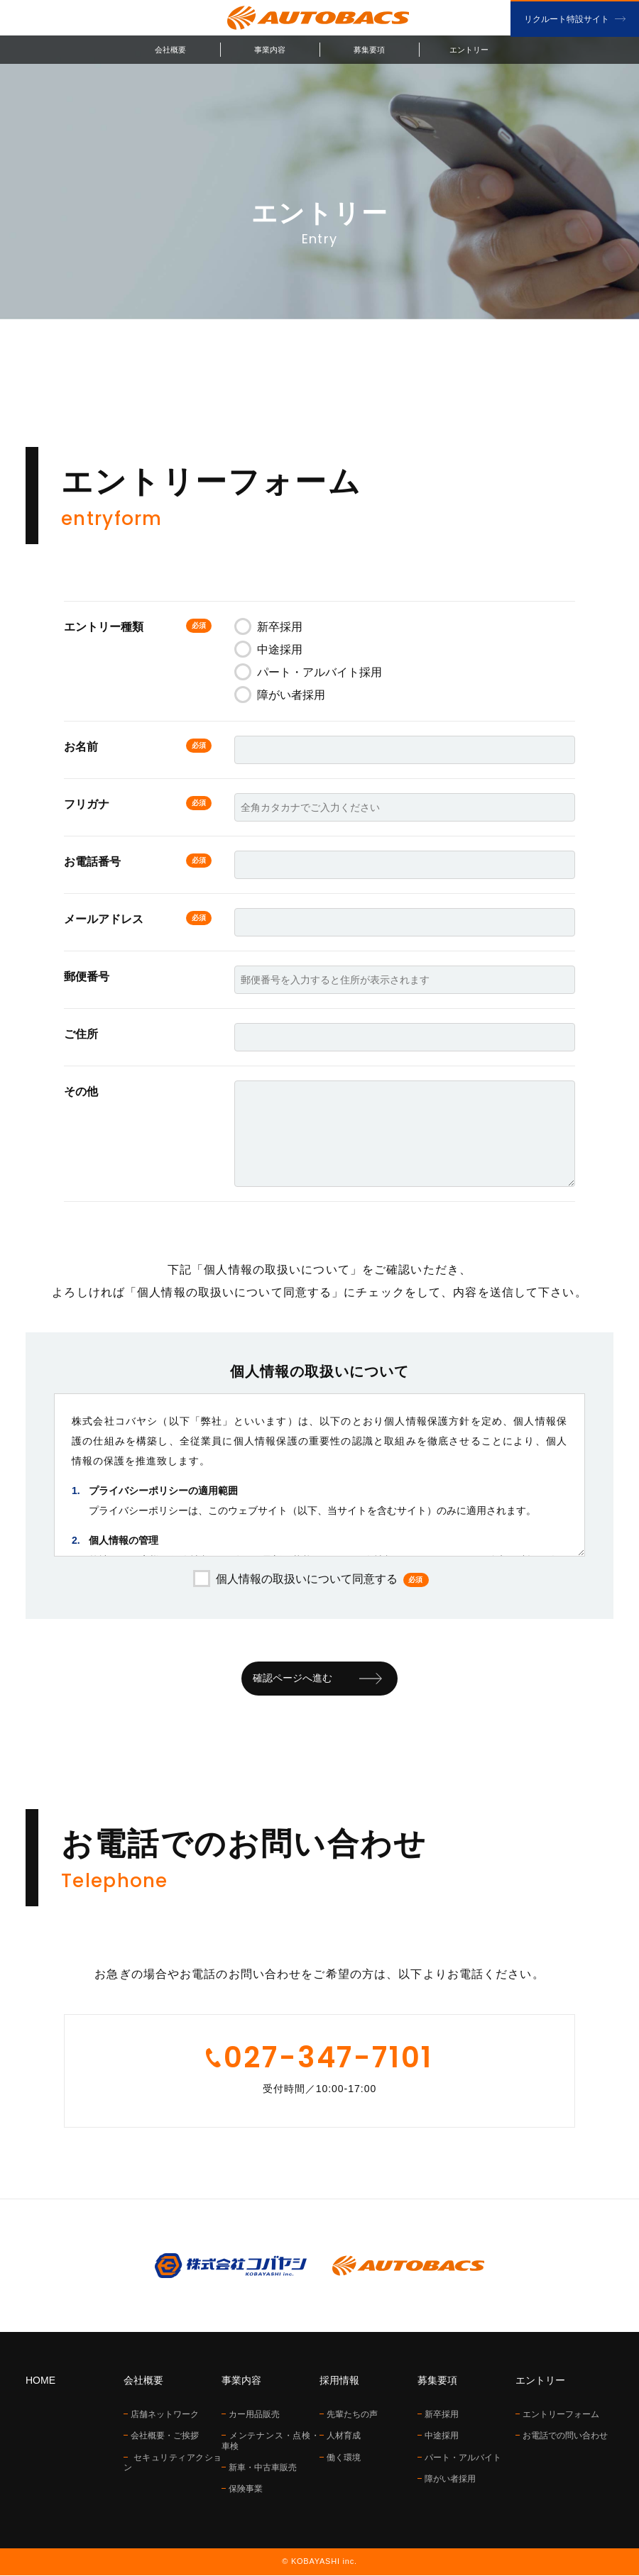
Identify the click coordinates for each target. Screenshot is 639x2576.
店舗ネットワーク (165, 2415)
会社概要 (170, 49)
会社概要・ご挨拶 (165, 2436)
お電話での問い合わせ (565, 2436)
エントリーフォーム (561, 2415)
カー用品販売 (254, 2415)
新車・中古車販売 (263, 2468)
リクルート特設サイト (566, 19)
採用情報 (339, 2381)
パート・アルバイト (463, 2458)
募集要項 (369, 49)
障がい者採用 (279, 695)
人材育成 (344, 2436)
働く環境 (344, 2458)
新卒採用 (268, 627)
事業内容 (269, 49)
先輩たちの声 (352, 2415)
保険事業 (246, 2489)
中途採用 (268, 649)
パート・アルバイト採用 (308, 672)
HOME (40, 2381)
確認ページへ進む (292, 1678)
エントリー (468, 49)
